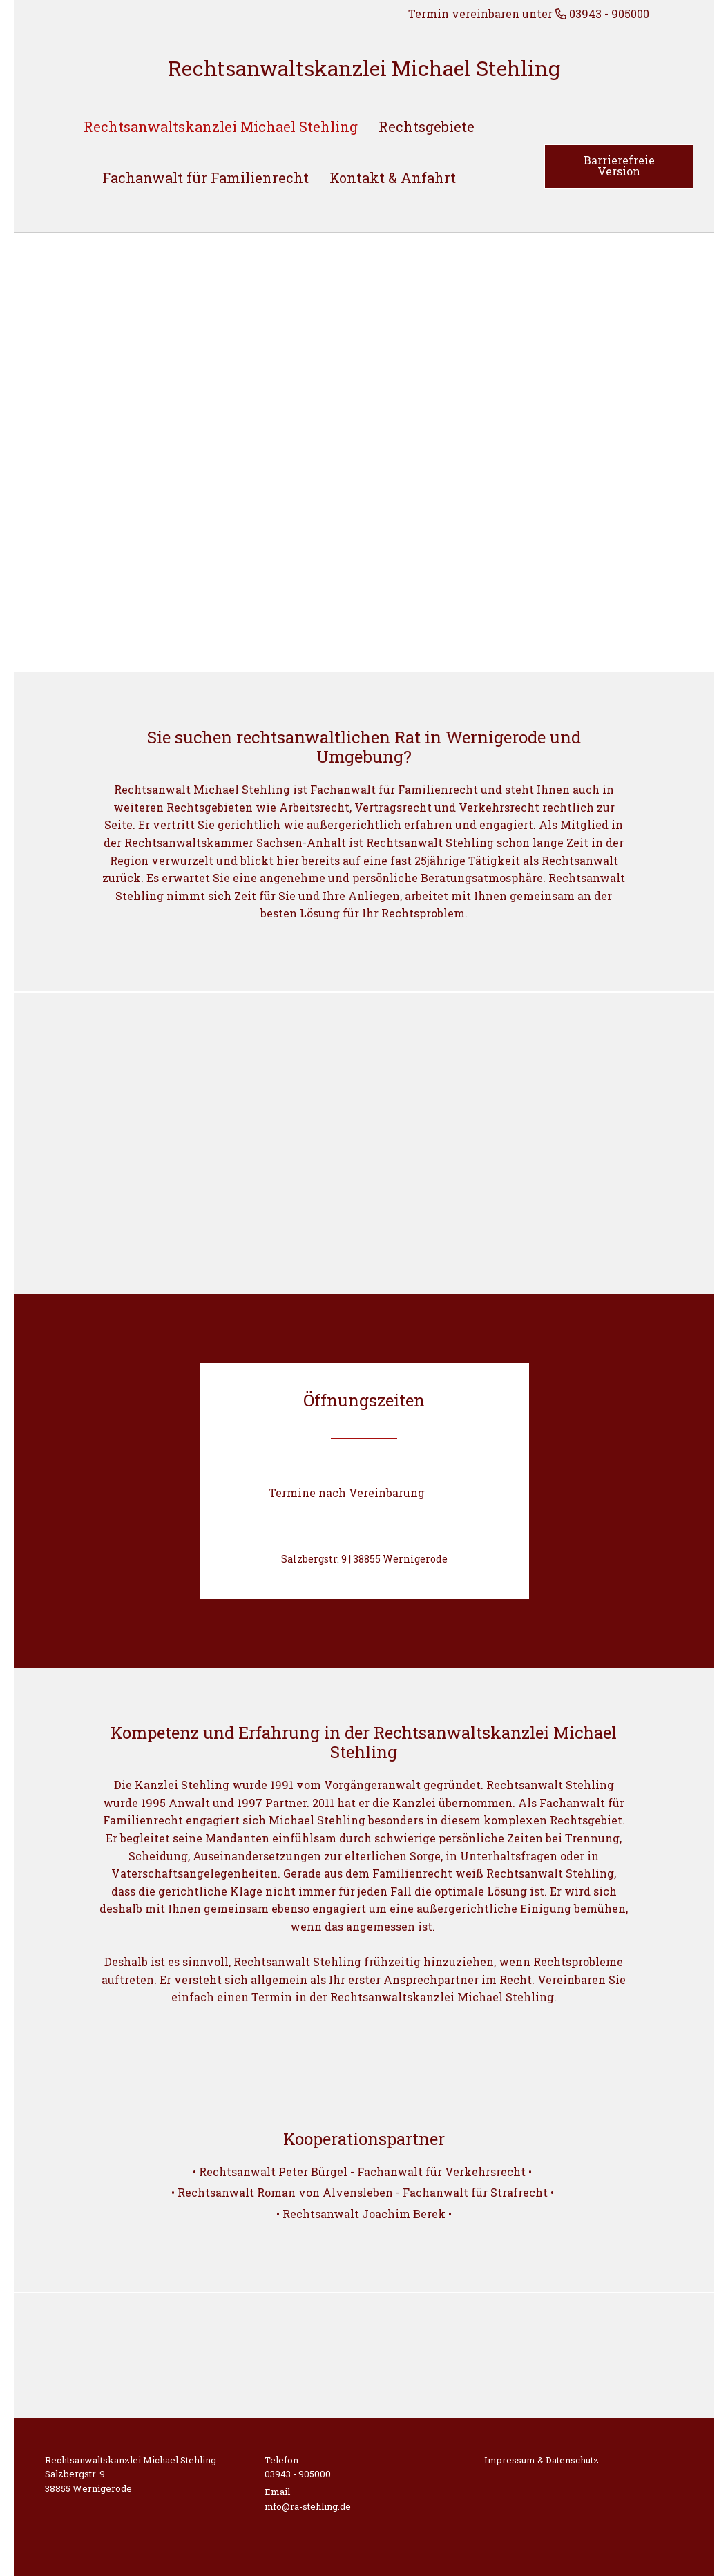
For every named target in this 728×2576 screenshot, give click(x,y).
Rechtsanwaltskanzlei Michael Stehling (364, 68)
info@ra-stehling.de (308, 2506)
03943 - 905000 (298, 2474)
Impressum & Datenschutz (541, 2460)
